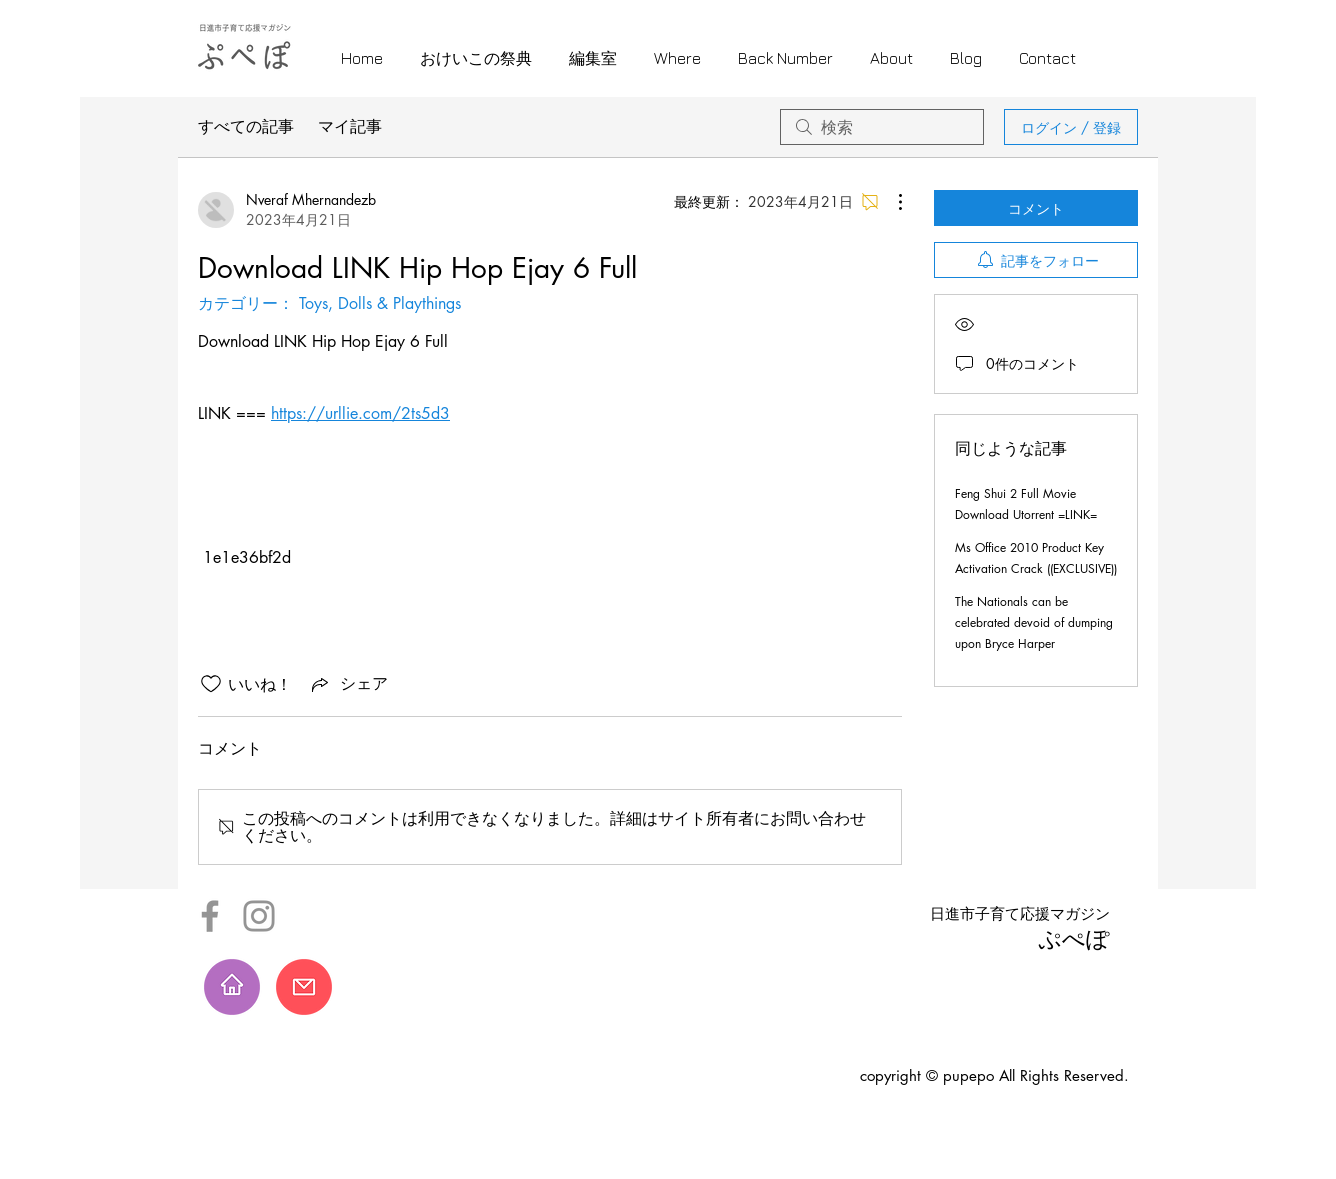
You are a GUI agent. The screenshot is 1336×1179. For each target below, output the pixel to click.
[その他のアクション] (890, 202)
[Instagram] (259, 916)
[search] (882, 127)
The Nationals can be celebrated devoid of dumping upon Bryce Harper (1034, 622)
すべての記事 (246, 126)
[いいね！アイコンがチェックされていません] (211, 684)
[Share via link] (348, 684)
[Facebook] (210, 916)
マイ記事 (350, 126)
